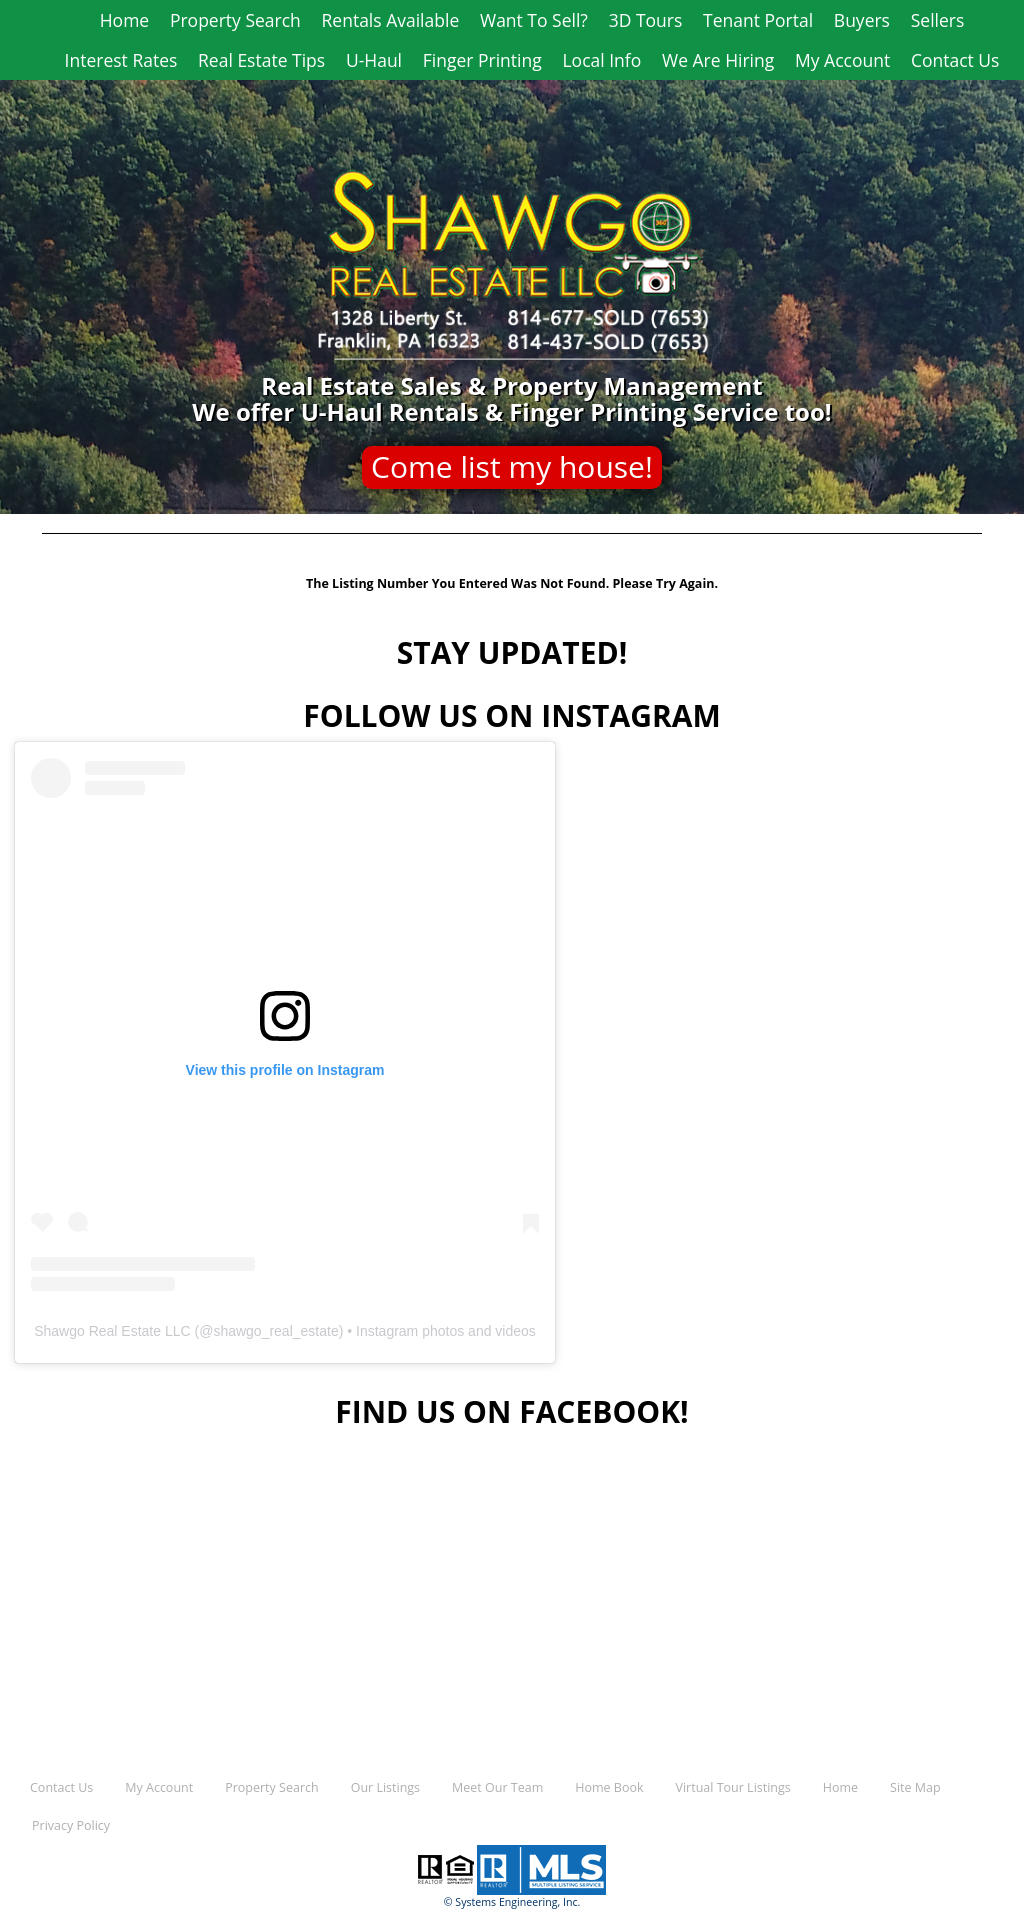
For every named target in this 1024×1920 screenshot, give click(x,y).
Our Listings (385, 1787)
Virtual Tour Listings (733, 1787)
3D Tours (646, 20)
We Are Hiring (718, 60)
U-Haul (374, 60)
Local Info (601, 60)
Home (124, 20)
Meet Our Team (497, 1787)
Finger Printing (482, 60)
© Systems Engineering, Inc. (512, 1902)
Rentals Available (391, 20)
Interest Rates (121, 60)
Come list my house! (512, 466)
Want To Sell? (534, 20)
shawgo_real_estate (275, 1331)
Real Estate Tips (261, 60)
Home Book (609, 1787)
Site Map (915, 1787)
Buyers (862, 20)
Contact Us (955, 60)
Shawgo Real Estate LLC (112, 1331)
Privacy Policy (71, 1825)
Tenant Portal (758, 20)
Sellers (938, 20)
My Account (842, 60)
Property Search (235, 20)
